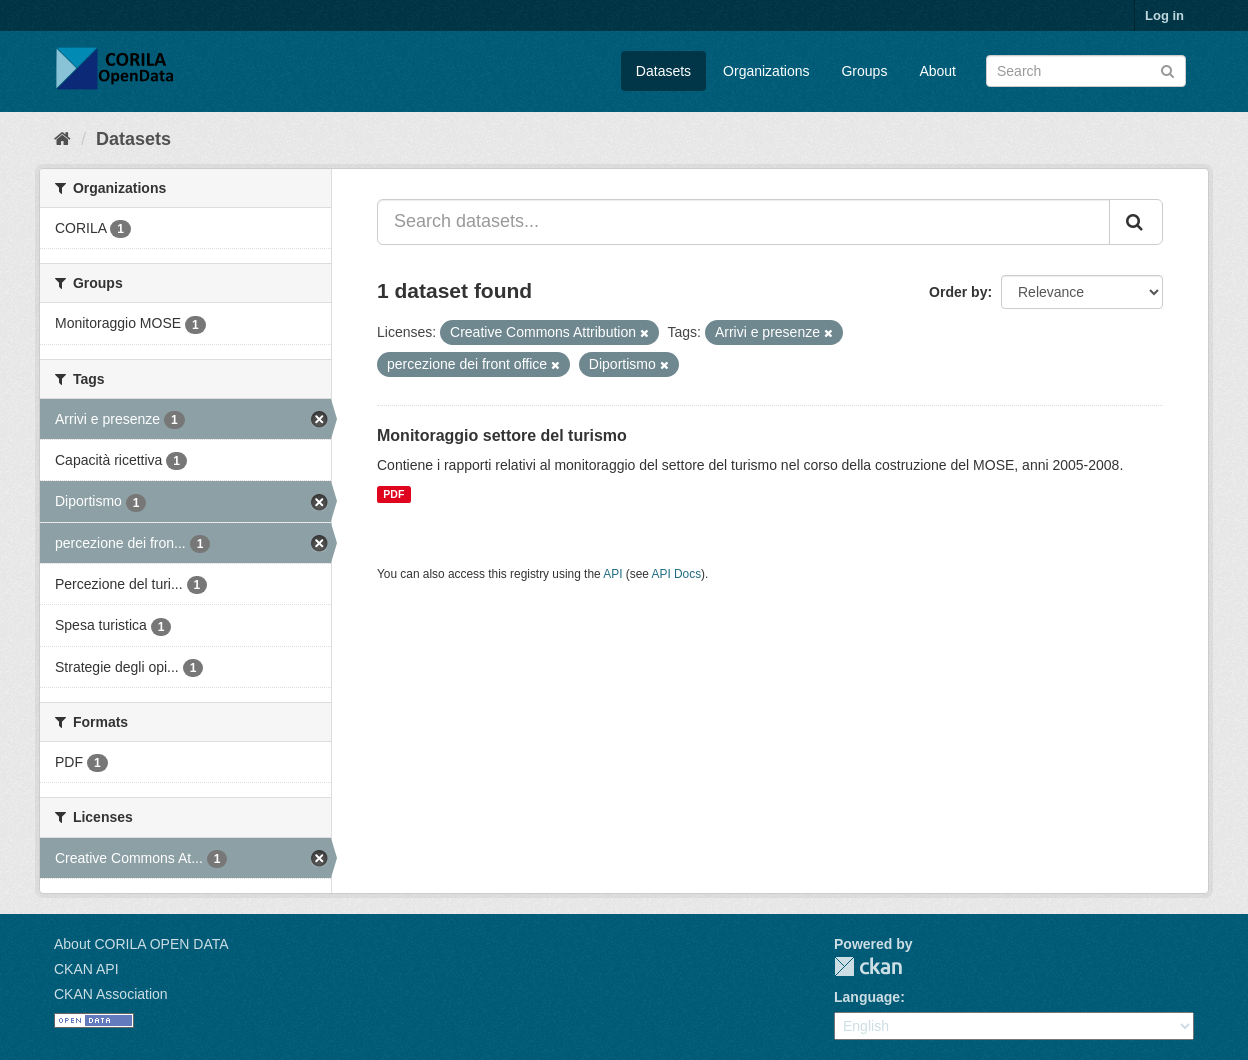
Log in (1164, 15)
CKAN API (86, 969)
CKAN (868, 966)
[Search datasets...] (743, 222)
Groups (864, 71)
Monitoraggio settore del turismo (502, 435)
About (937, 71)
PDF (393, 494)
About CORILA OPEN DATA (141, 944)
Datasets (663, 71)
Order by (958, 292)
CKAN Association (111, 994)
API (612, 574)
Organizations (766, 71)
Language (867, 997)
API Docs (677, 574)
